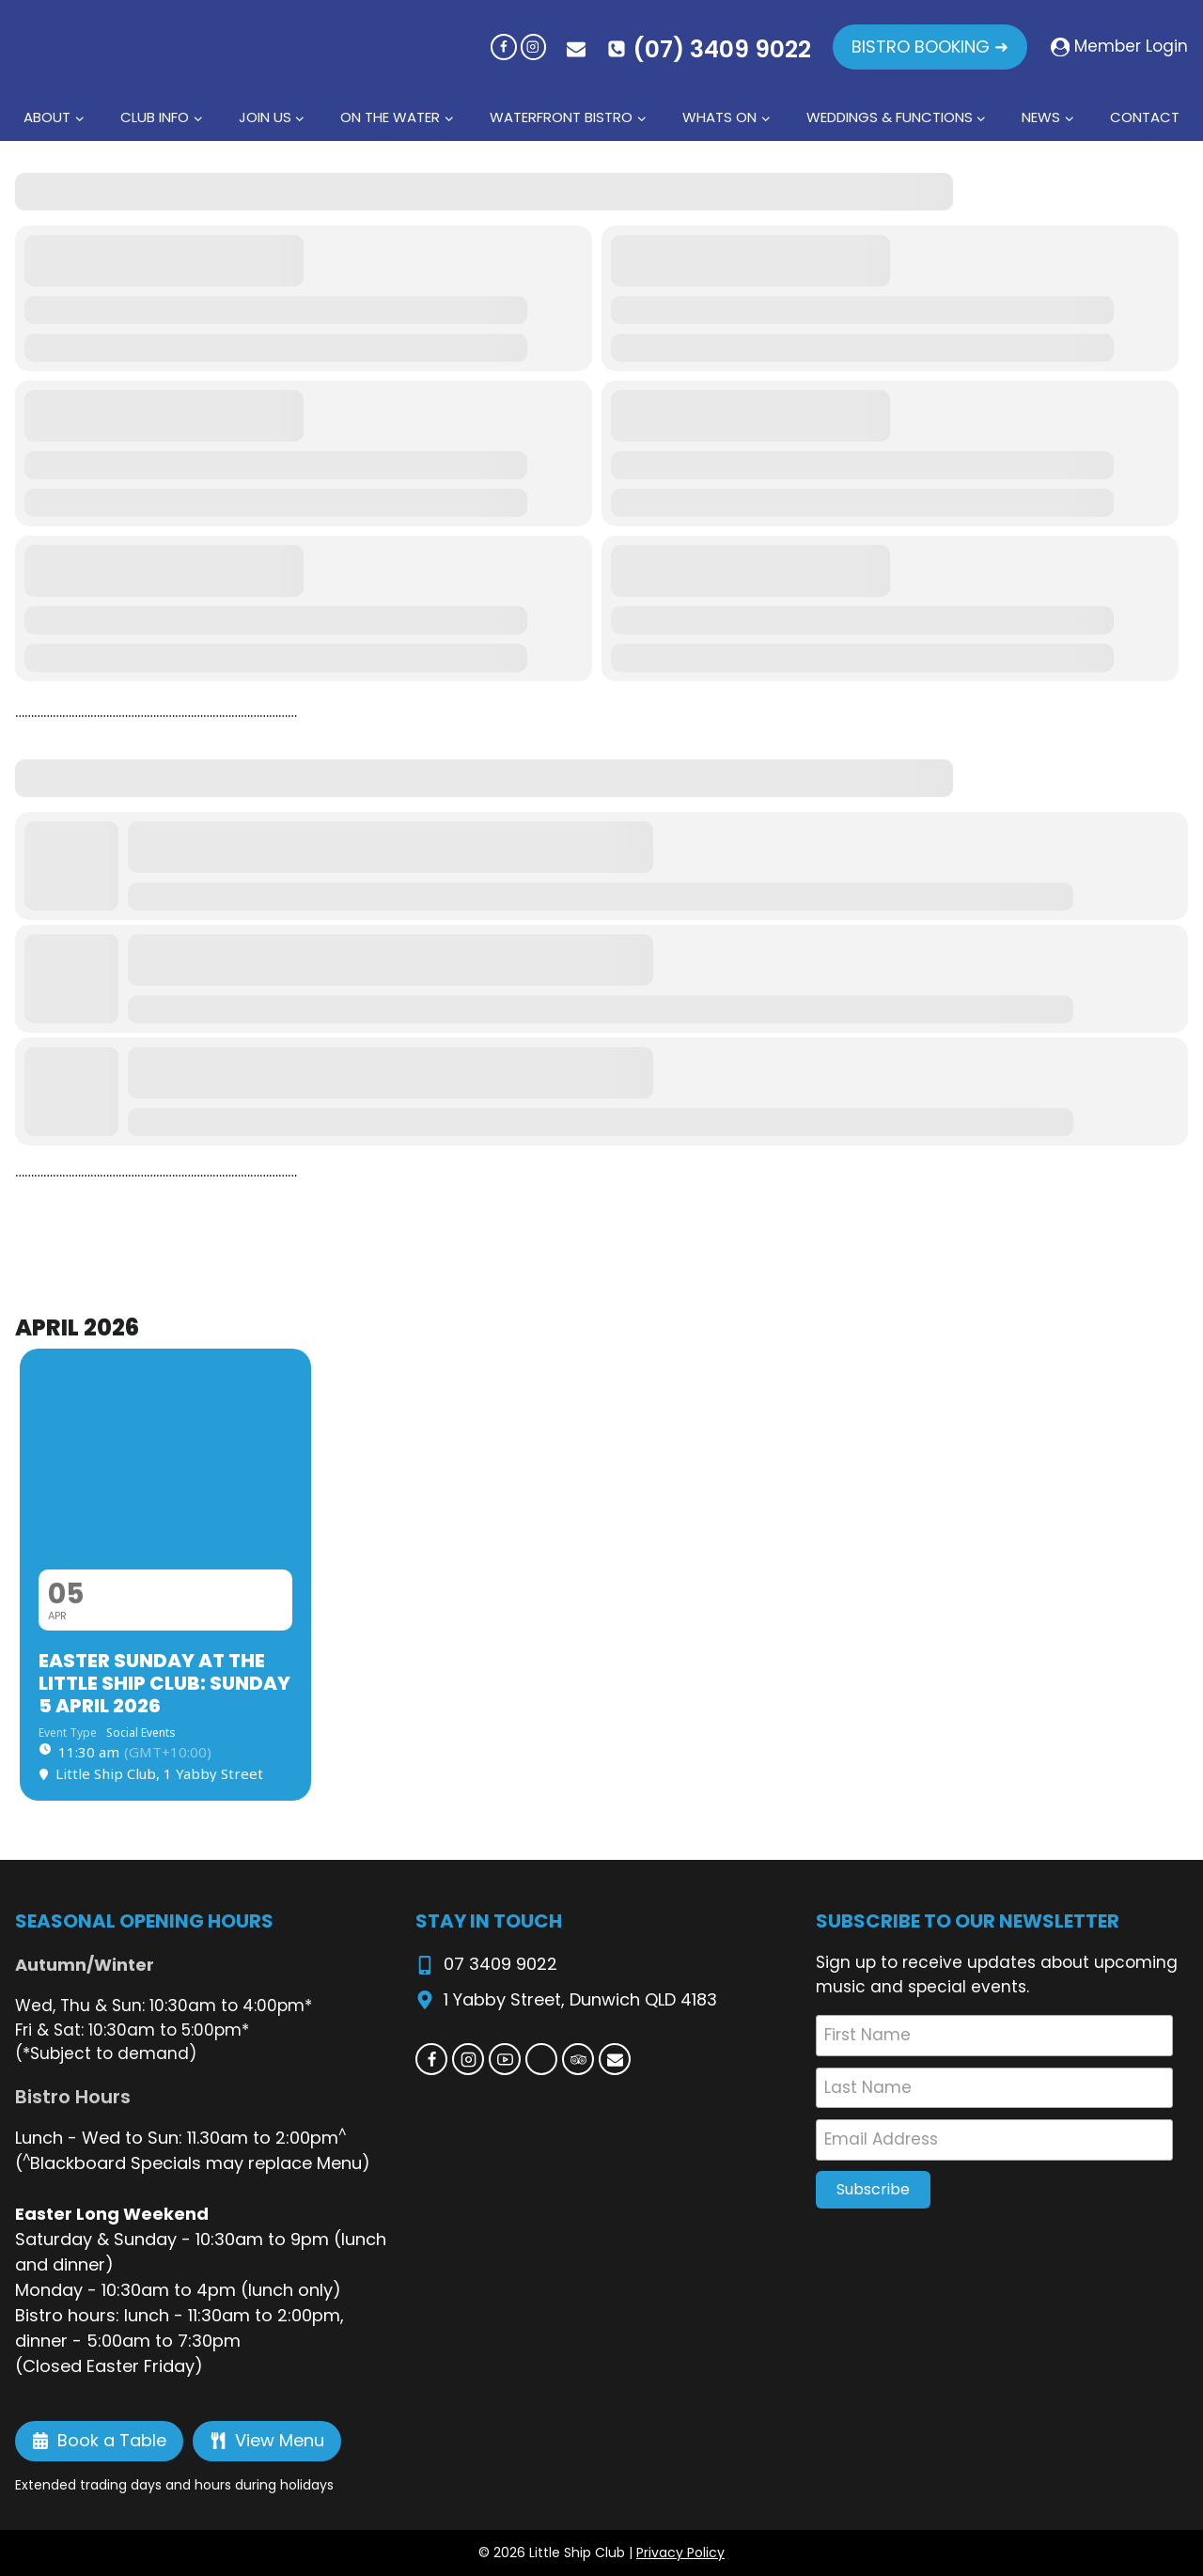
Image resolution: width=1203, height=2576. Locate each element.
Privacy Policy (680, 2552)
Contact (1145, 117)
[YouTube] (505, 2059)
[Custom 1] (541, 2059)
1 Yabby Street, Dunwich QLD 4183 (580, 1999)
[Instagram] (533, 46)
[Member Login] (1119, 47)
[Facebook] (503, 46)
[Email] (615, 2059)
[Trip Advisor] (578, 2059)
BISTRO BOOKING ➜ (929, 46)
